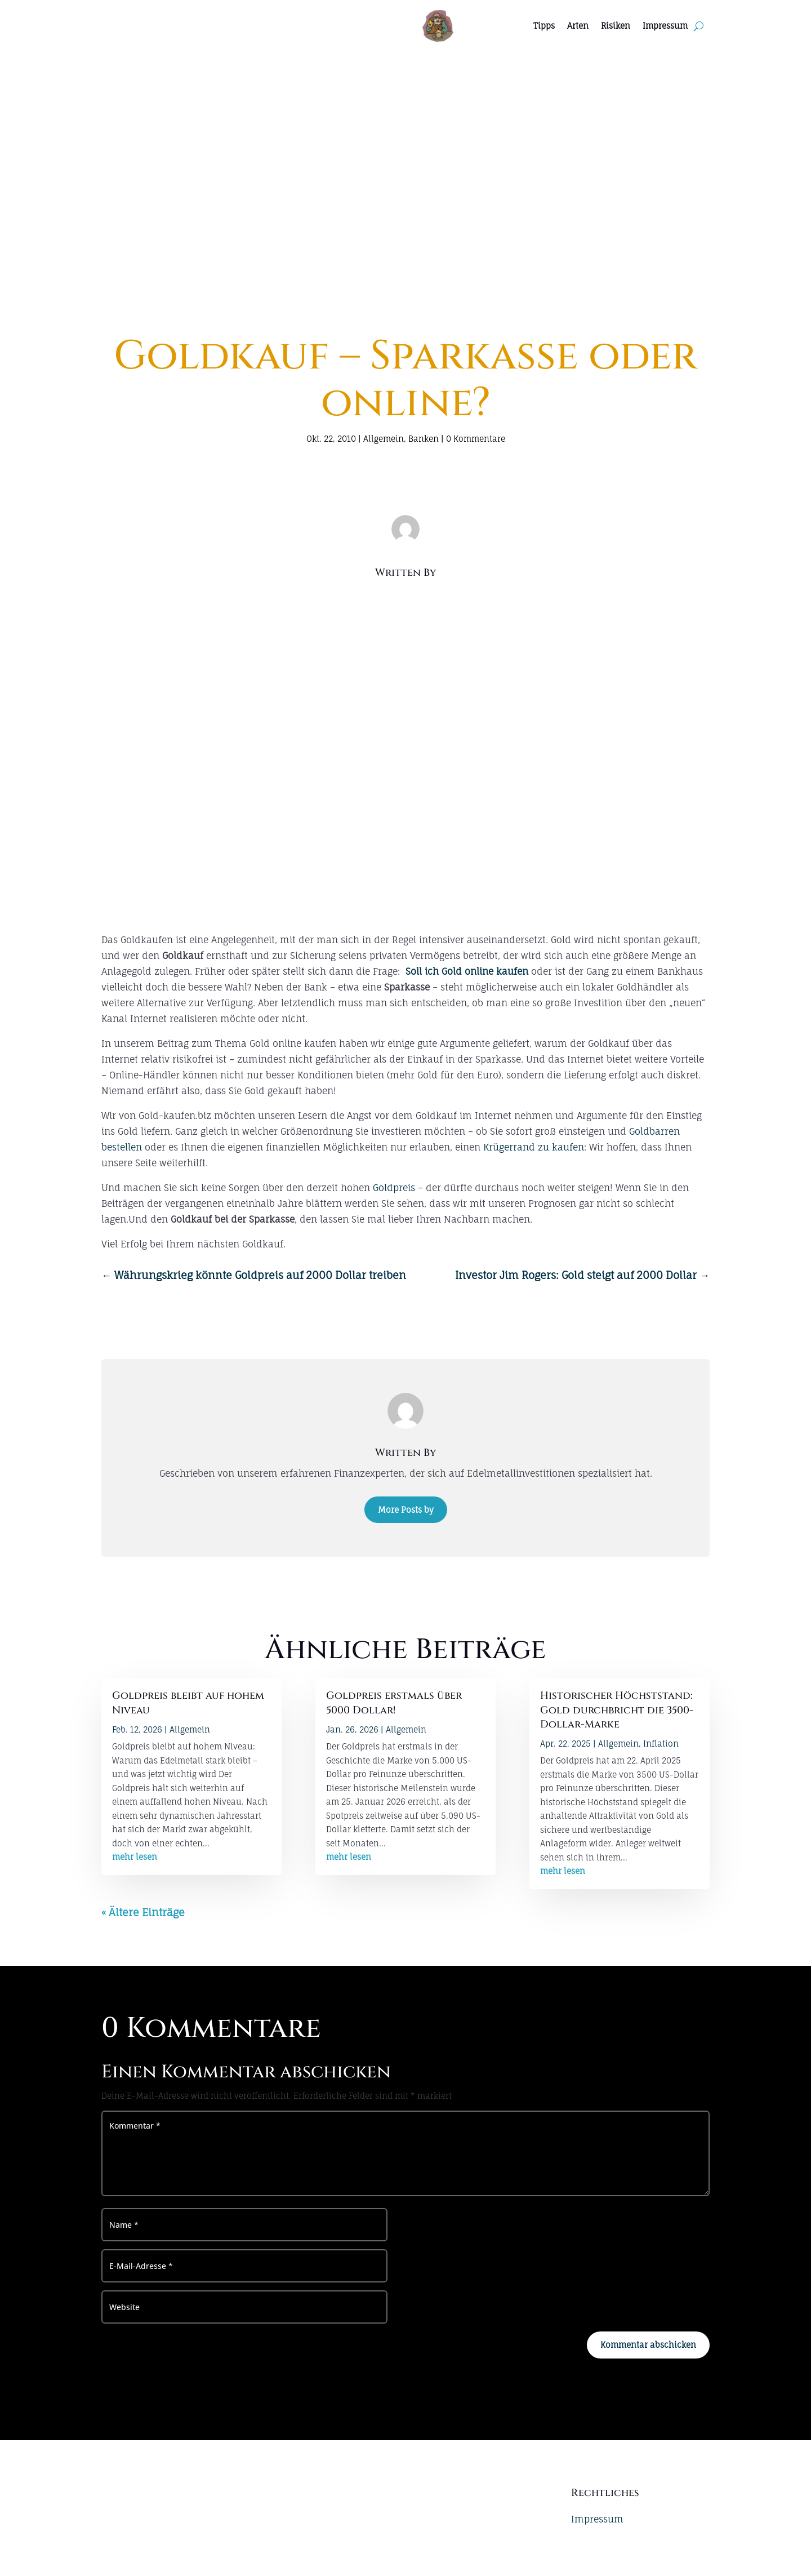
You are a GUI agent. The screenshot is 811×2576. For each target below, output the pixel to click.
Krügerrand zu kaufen (533, 1147)
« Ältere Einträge (143, 1912)
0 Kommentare (475, 438)
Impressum (665, 25)
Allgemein (383, 438)
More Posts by (406, 1509)
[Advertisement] (405, 136)
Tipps (544, 25)
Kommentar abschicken (648, 2345)
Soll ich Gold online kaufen (467, 971)
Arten (578, 25)
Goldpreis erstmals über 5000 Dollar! (394, 1703)
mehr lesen (134, 1857)
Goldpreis (394, 1187)
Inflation (661, 1743)
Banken (423, 438)
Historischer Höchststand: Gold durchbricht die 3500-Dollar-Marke (616, 1710)
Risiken (615, 25)
